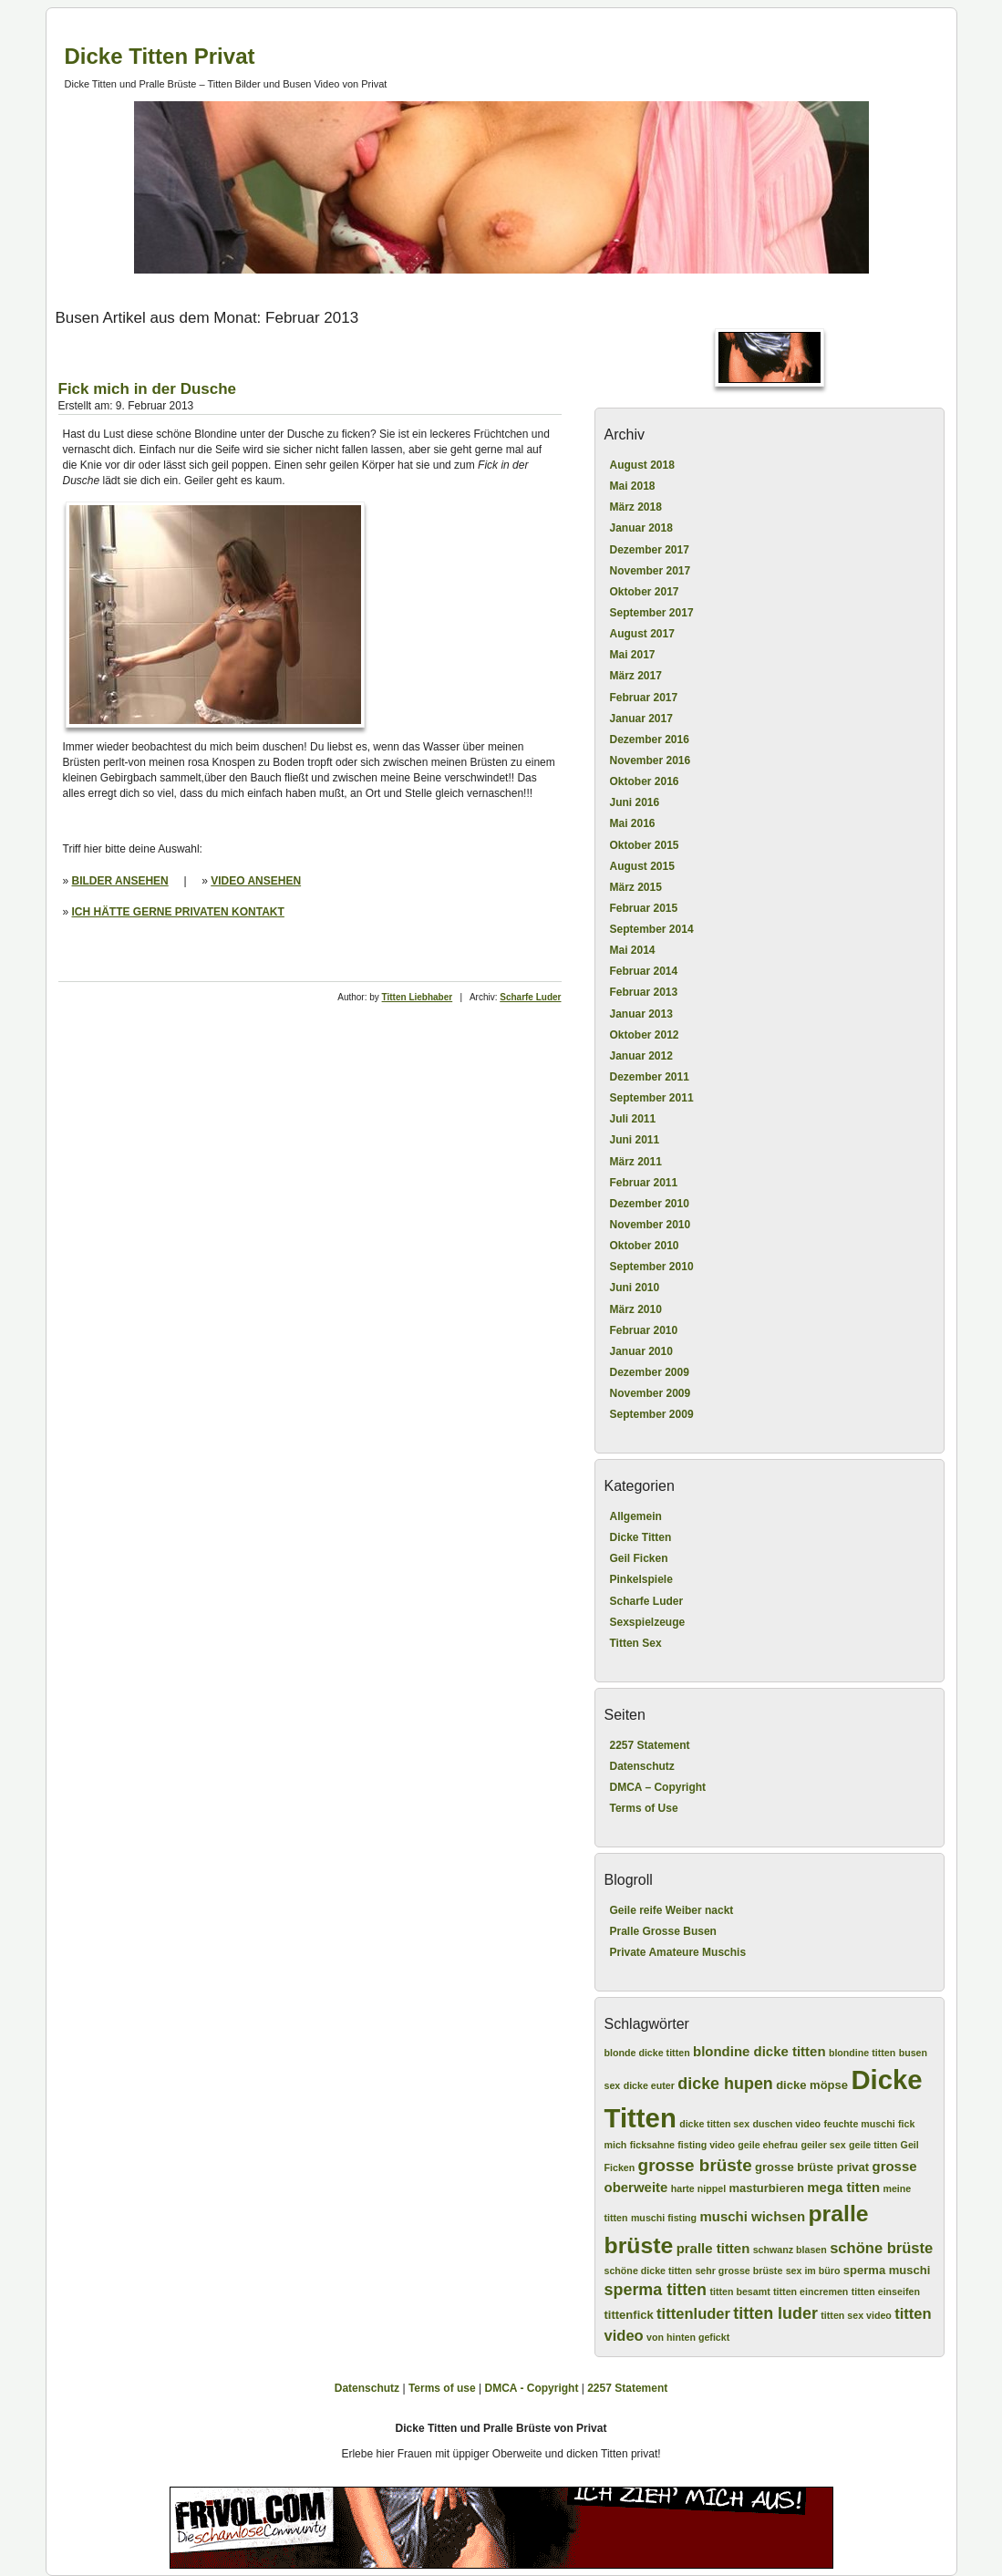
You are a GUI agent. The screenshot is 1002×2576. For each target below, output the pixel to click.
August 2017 (642, 633)
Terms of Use (644, 1808)
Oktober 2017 (644, 591)
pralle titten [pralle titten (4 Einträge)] (713, 2248)
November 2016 (650, 760)
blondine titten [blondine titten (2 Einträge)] (862, 2052)
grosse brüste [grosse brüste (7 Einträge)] (695, 2165)
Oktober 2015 (644, 845)
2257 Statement (650, 1745)
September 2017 (652, 612)
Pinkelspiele (641, 1579)
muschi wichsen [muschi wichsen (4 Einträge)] (752, 2216)
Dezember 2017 (649, 549)
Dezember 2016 (649, 739)
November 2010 (650, 1224)
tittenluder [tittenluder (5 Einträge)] (693, 2314)
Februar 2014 (644, 971)
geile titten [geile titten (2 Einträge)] (873, 2144)
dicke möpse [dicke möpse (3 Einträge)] (812, 2085)
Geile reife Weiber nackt (672, 1910)
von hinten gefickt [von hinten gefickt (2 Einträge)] (687, 2337)
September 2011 (652, 1097)
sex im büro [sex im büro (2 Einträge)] (813, 2270)
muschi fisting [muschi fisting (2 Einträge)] (664, 2217)
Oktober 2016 (644, 781)
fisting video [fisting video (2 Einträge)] (706, 2144)
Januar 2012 (641, 1056)
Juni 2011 (635, 1139)
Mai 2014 (633, 950)
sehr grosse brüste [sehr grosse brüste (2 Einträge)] (738, 2270)
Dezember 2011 (649, 1077)
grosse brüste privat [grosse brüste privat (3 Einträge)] (812, 2167)
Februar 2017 (644, 697)
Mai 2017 (633, 654)
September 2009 (652, 1414)
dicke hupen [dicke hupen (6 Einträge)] (725, 2083)
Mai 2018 (633, 486)
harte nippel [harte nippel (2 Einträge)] (698, 2188)
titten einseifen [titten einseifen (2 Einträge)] (886, 2291)
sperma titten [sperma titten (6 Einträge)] (656, 2290)
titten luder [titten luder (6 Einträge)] (775, 2313)
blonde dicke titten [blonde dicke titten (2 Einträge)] (647, 2052)
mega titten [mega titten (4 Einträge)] (843, 2187)
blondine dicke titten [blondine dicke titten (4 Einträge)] (759, 2051)
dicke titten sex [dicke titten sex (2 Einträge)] (714, 2123)
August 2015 (642, 866)
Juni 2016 (635, 802)
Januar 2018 (641, 528)
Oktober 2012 (644, 1035)
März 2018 (636, 507)
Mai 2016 (633, 823)
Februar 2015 (644, 908)
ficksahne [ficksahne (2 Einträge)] (652, 2144)
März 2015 (636, 887)
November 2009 (650, 1393)
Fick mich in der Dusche (147, 389)
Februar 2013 (644, 992)
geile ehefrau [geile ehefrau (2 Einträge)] (768, 2144)
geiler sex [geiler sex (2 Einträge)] (823, 2144)
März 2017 (636, 675)
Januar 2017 (641, 718)
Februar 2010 (644, 1330)
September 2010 (652, 1266)
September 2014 (652, 929)
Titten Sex (636, 1643)
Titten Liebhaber (417, 997)
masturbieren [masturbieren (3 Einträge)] (765, 2188)
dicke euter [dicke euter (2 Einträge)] (649, 2085)
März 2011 (636, 1161)
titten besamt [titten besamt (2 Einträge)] (739, 2291)
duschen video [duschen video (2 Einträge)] (786, 2123)
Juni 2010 (635, 1287)
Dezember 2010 (649, 1203)
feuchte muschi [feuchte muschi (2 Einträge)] (858, 2123)
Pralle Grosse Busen (663, 1931)
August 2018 (642, 465)
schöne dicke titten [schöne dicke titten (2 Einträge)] (648, 2270)
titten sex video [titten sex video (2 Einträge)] (856, 2315)
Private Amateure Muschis (678, 1952)
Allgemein (636, 1516)
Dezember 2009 (649, 1372)
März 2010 (636, 1309)
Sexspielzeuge (648, 1622)
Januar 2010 (641, 1351)
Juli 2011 (633, 1118)
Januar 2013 (641, 1014)
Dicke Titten (641, 1537)
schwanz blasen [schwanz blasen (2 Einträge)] (790, 2249)
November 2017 (650, 570)
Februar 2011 (644, 1182)
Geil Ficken (639, 1558)
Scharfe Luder (530, 997)
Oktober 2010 (644, 1245)
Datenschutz (642, 1766)
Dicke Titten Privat (160, 56)
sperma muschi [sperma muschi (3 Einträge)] (887, 2270)
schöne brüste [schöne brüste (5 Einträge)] (881, 2248)
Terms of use (442, 2388)
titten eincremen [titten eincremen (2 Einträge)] (810, 2291)
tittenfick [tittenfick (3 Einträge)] (629, 2315)
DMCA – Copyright (658, 1787)
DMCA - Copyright (532, 2388)
